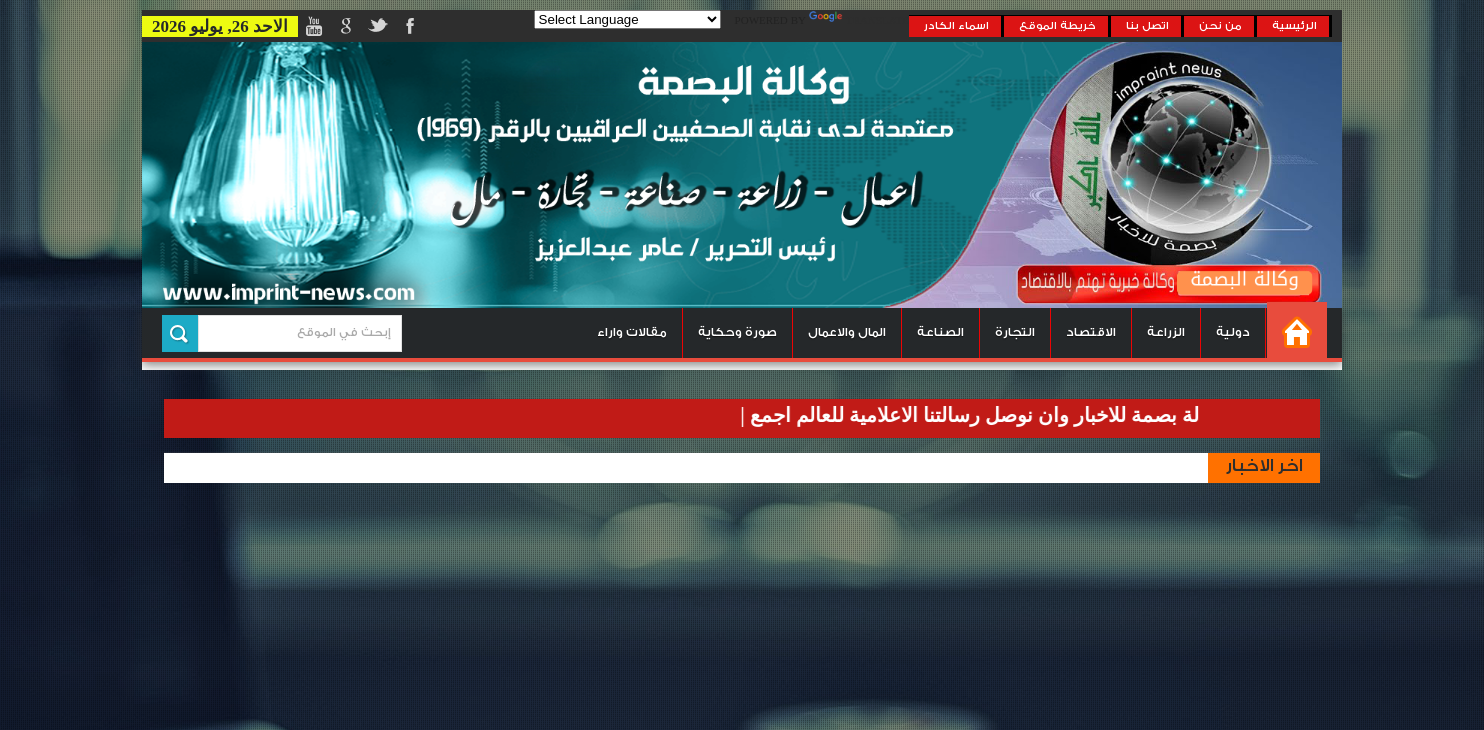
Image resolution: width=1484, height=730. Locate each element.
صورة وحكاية (737, 332)
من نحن (1220, 26)
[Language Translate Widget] (627, 19)
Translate (859, 21)
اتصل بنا (1147, 26)
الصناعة (940, 332)
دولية (1233, 332)
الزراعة (1166, 332)
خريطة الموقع (1057, 26)
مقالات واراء (632, 332)
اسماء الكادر (956, 26)
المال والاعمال (847, 332)
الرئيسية (1294, 26)
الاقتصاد (1091, 332)
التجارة (1015, 332)
